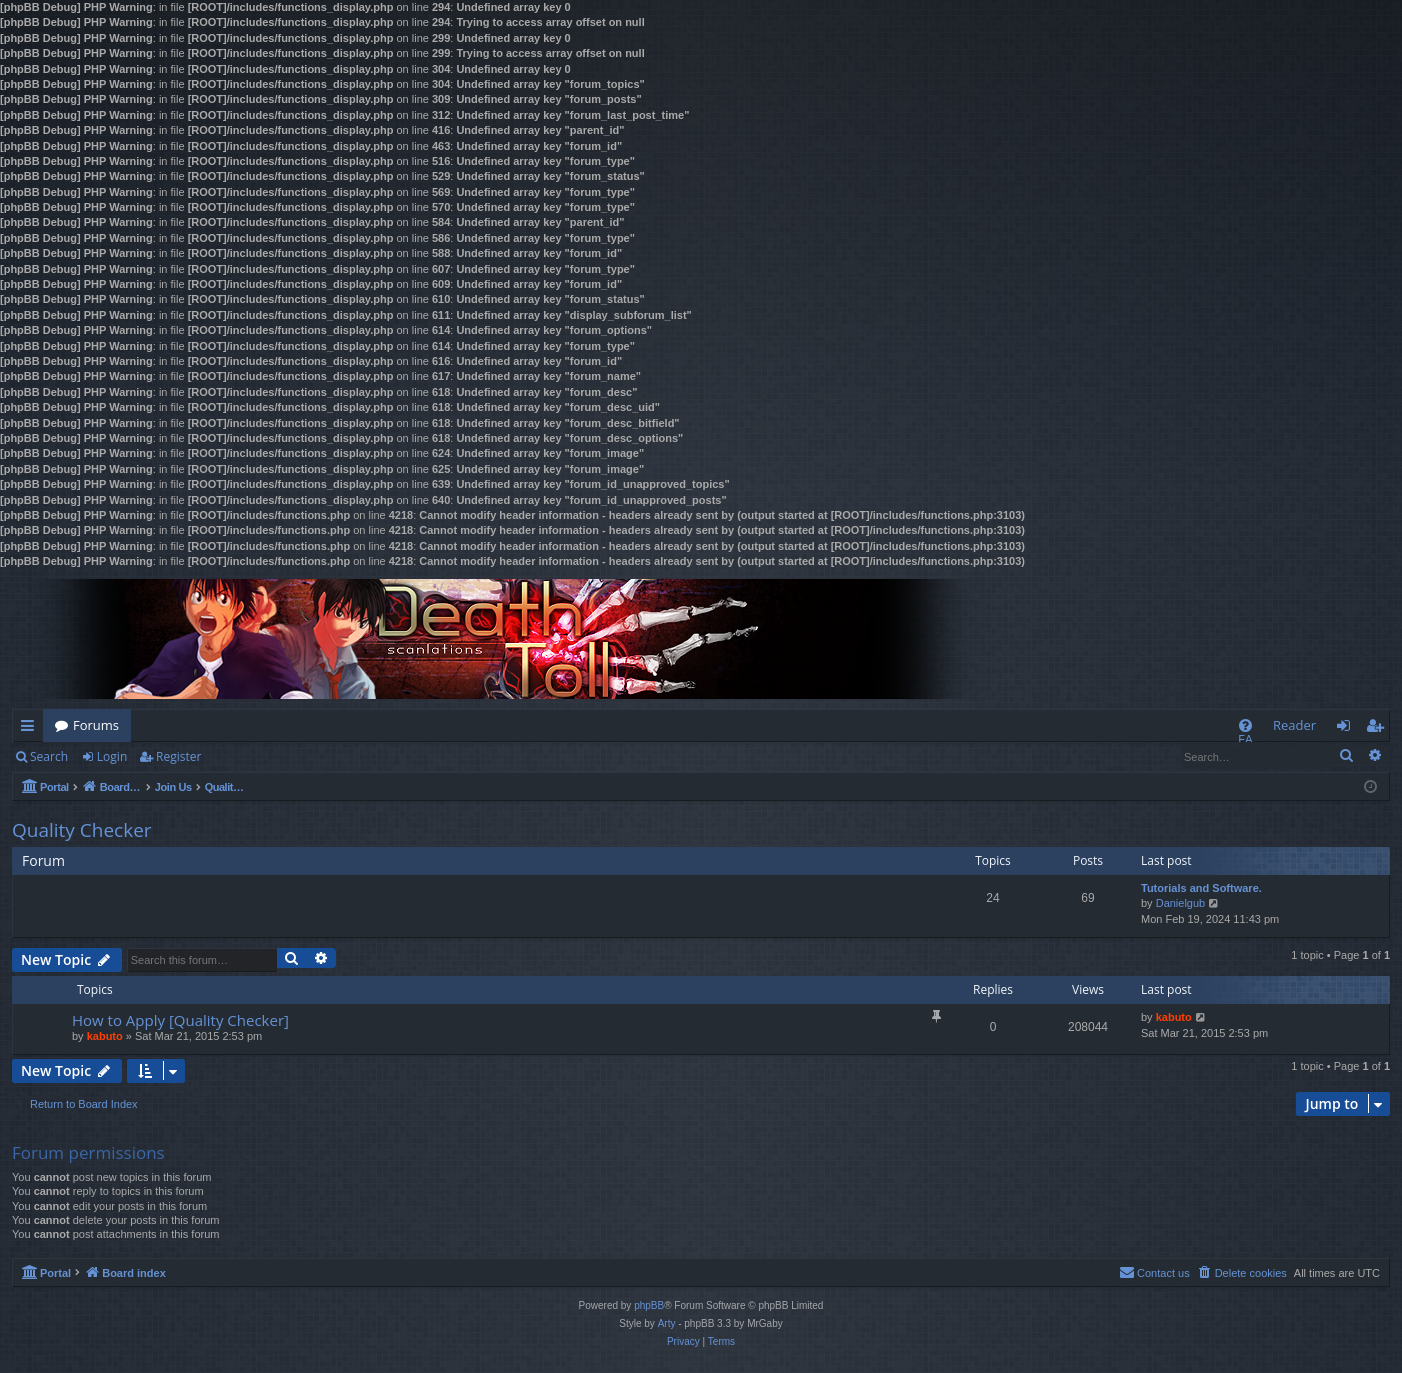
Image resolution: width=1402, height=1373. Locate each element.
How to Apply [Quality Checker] (180, 1020)
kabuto (105, 1036)
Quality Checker (82, 830)
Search (49, 756)
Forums (96, 725)
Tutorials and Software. (1201, 888)
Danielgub (1181, 903)
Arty (667, 1323)
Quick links (31, 729)
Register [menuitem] (1379, 729)
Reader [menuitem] (1294, 725)
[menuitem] (1245, 725)
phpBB (649, 1305)
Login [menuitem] (1347, 729)
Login (112, 756)
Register (178, 756)
